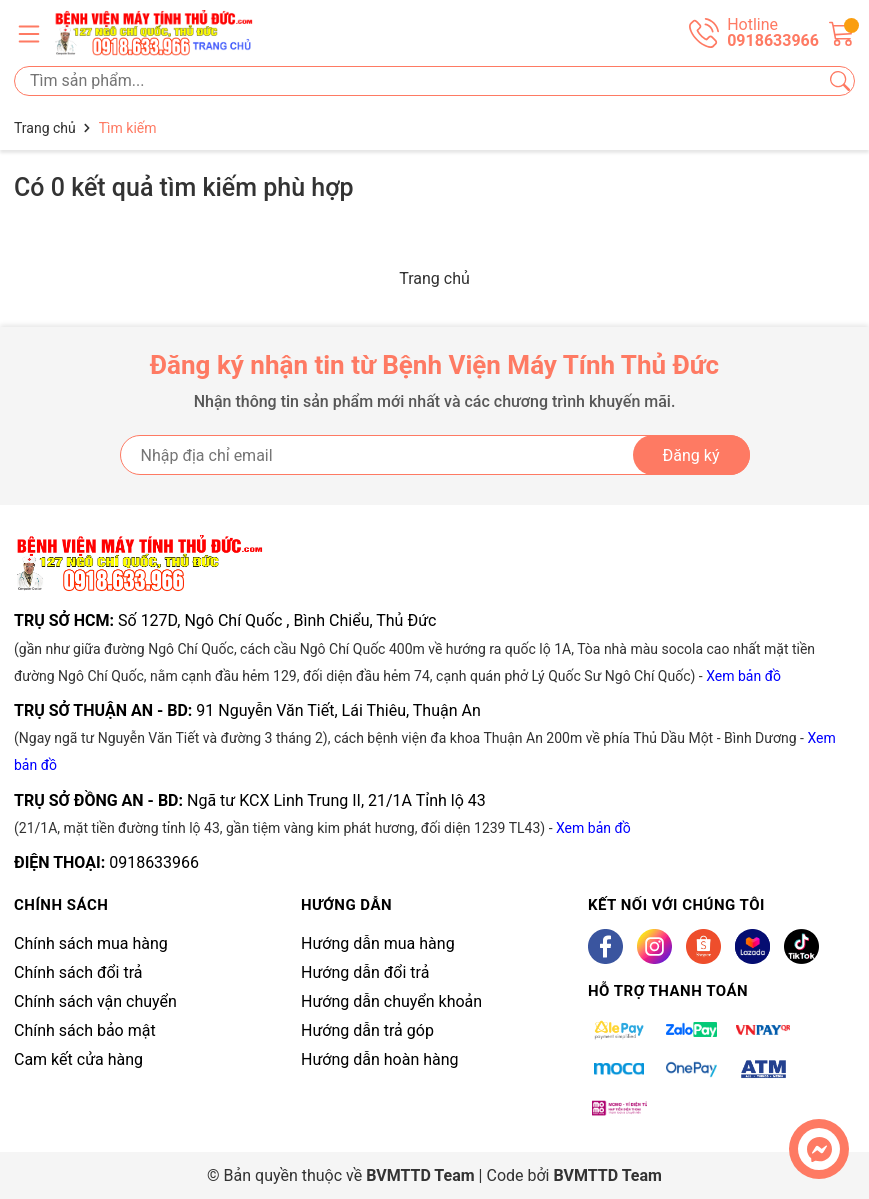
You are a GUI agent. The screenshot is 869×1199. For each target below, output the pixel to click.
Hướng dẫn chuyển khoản (391, 1001)
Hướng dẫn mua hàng (378, 943)
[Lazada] (752, 946)
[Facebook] (605, 946)
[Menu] (29, 33)
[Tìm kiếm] (840, 81)
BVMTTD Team (607, 1175)
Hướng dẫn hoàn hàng (380, 1059)
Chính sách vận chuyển (95, 1001)
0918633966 (154, 862)
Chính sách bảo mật (85, 1030)
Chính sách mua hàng (91, 943)
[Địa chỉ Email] (435, 455)
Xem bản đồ (743, 676)
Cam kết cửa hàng (78, 1059)
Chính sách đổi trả (78, 972)
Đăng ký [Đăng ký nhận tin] (691, 455)
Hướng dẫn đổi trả (365, 972)
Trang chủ (434, 278)
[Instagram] (654, 946)
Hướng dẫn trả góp (367, 1030)
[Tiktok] (801, 946)
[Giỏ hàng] (842, 31)
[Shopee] (703, 946)
